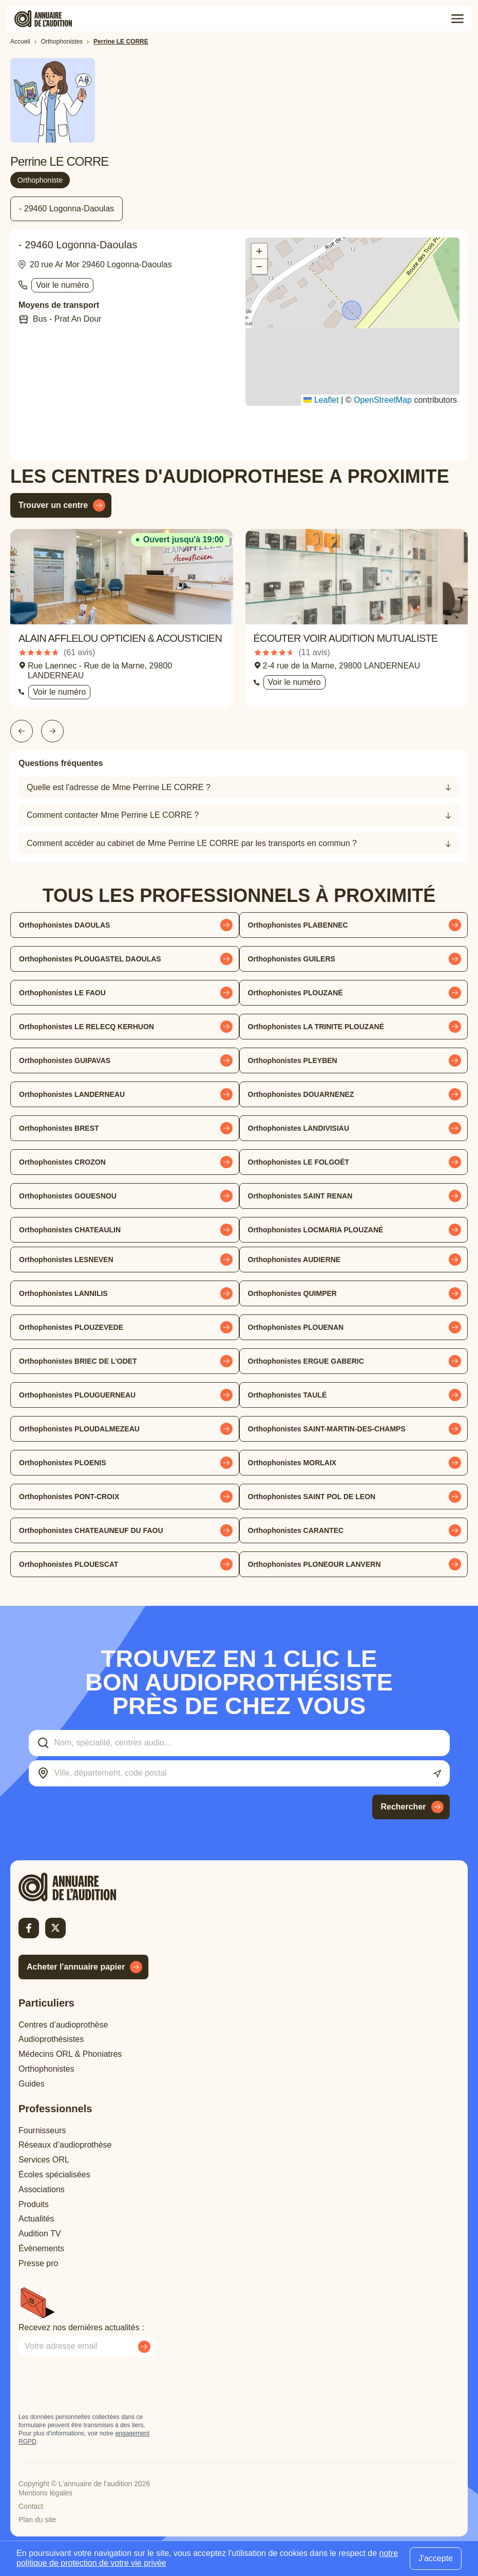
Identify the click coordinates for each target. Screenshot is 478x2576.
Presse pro (38, 2263)
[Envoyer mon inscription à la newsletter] (144, 2347)
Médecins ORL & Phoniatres (70, 2054)
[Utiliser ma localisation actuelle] (437, 1773)
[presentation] (96, 2385)
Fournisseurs (42, 2130)
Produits (33, 2204)
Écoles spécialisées (54, 2174)
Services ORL (43, 2159)
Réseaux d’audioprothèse (64, 2144)
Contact (30, 2506)
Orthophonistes (46, 2068)
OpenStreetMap (383, 400)
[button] (352, 311)
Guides (31, 2083)
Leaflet (320, 400)
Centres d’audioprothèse (63, 2024)
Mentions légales (45, 2493)
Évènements (41, 2248)
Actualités (36, 2218)
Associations (41, 2189)
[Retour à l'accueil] (85, 1887)
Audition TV (39, 2233)
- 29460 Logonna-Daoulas (66, 208)
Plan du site (37, 2519)
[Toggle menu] (457, 19)
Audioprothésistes (51, 2039)
